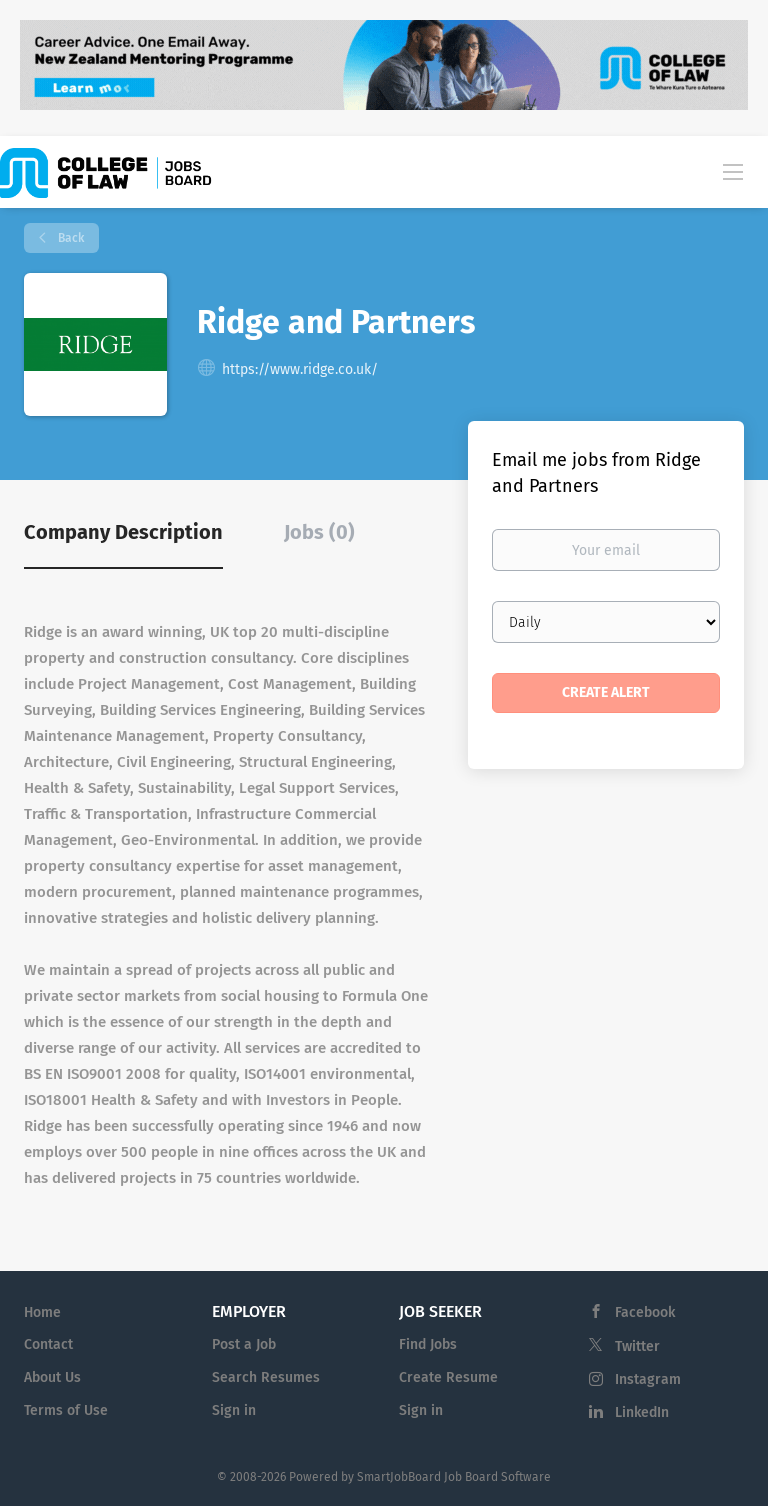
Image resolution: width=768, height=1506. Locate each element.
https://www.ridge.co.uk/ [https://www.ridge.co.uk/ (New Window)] (300, 369)
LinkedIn (642, 1412)
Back (69, 238)
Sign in (234, 1410)
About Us (52, 1377)
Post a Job (244, 1344)
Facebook (645, 1312)
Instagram (648, 1379)
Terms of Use (66, 1410)
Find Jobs (428, 1344)
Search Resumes (266, 1377)
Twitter (637, 1346)
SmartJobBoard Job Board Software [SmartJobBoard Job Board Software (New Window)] (454, 1477)
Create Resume (448, 1377)
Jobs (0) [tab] (319, 532)
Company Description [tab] (123, 532)
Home (42, 1312)
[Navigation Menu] (733, 171)
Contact (48, 1344)
